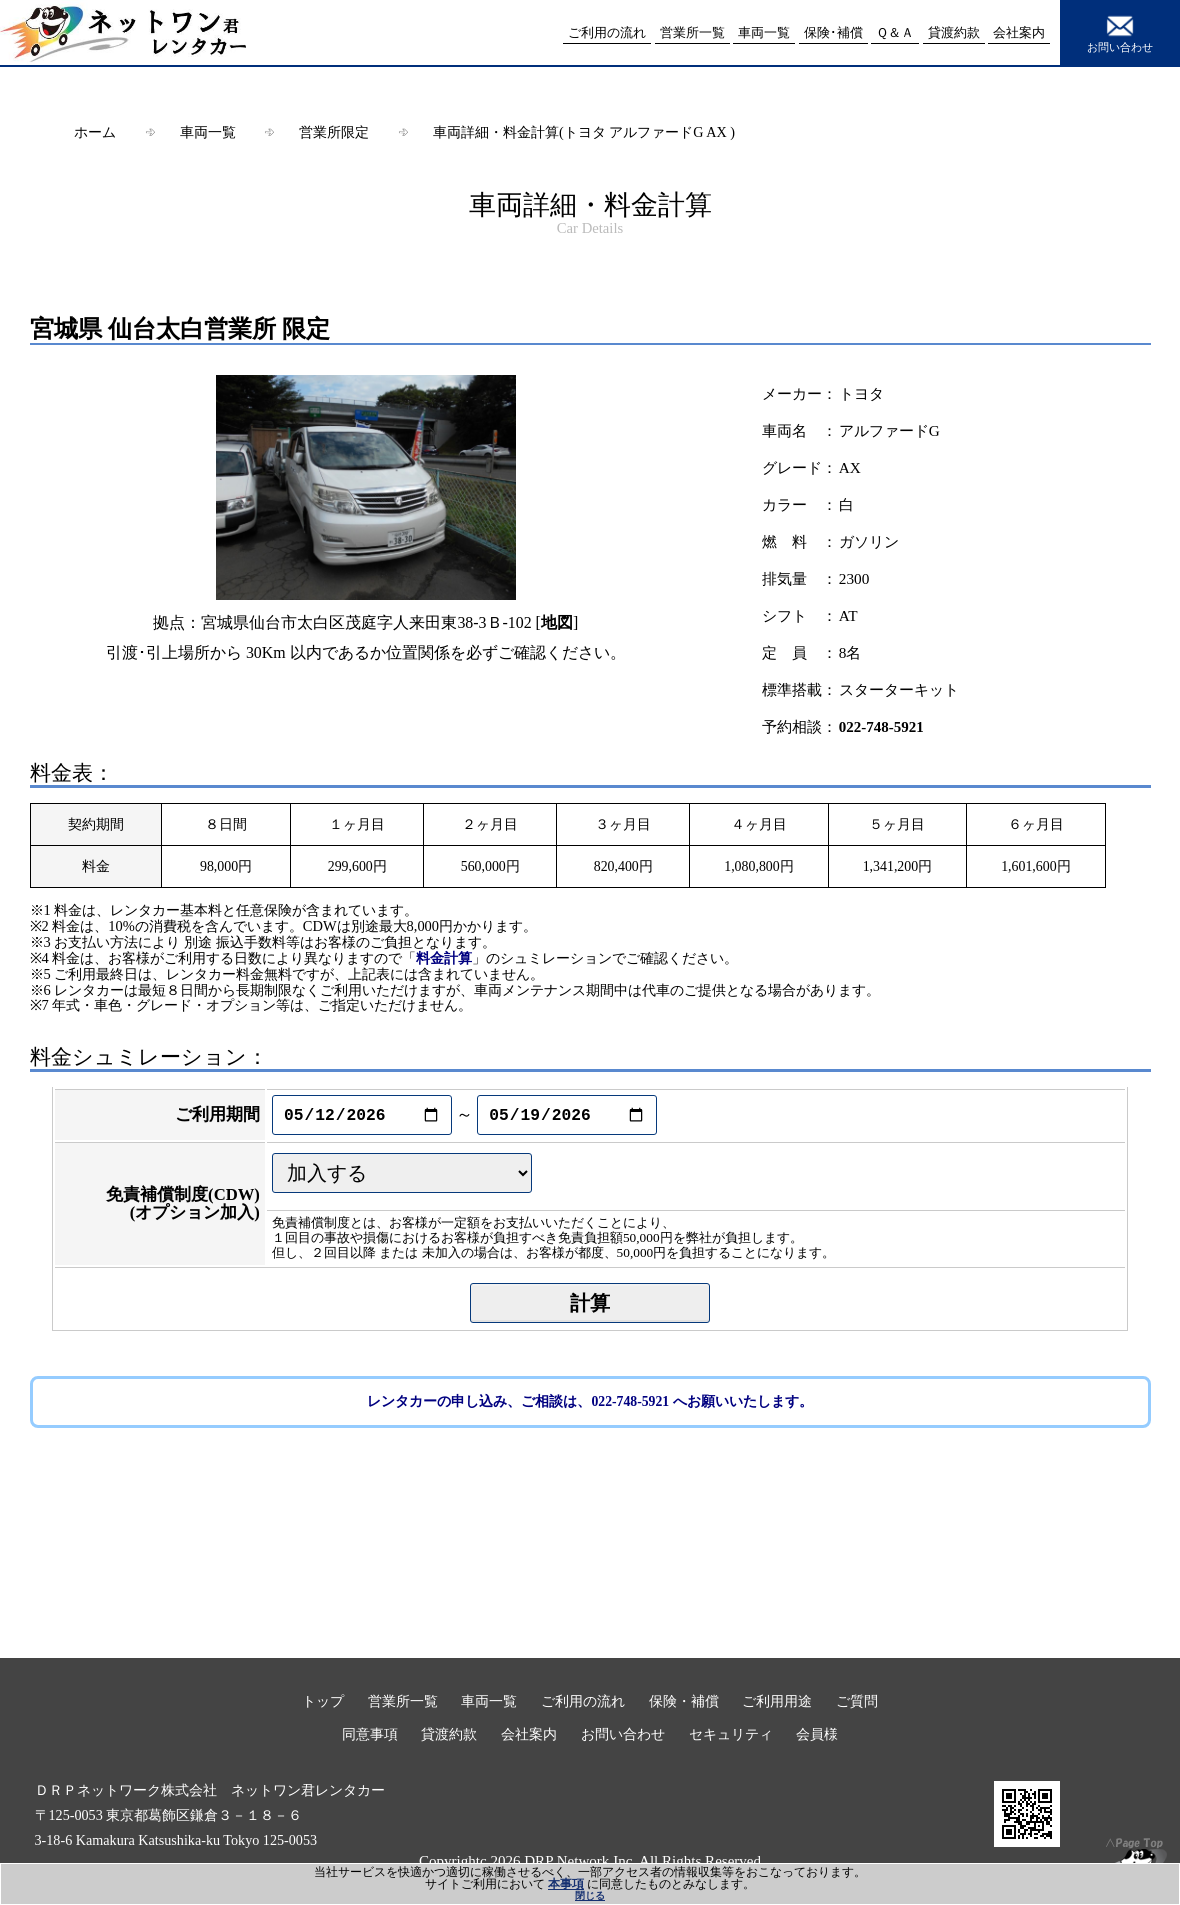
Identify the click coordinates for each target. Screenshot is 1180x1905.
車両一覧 (208, 132)
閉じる (590, 1895)
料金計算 (444, 958)
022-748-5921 (881, 727)
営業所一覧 (403, 1701)
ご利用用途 (777, 1701)
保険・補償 (684, 1701)
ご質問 (857, 1701)
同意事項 (370, 1734)
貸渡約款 (449, 1734)
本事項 (566, 1884)
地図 (557, 622)
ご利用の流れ (583, 1701)
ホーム (95, 132)
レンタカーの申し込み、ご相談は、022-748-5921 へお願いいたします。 (589, 1401)
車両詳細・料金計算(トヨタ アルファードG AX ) (584, 132)
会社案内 (529, 1734)
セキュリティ (731, 1734)
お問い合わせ (1120, 32)
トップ (323, 1701)
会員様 (817, 1734)
